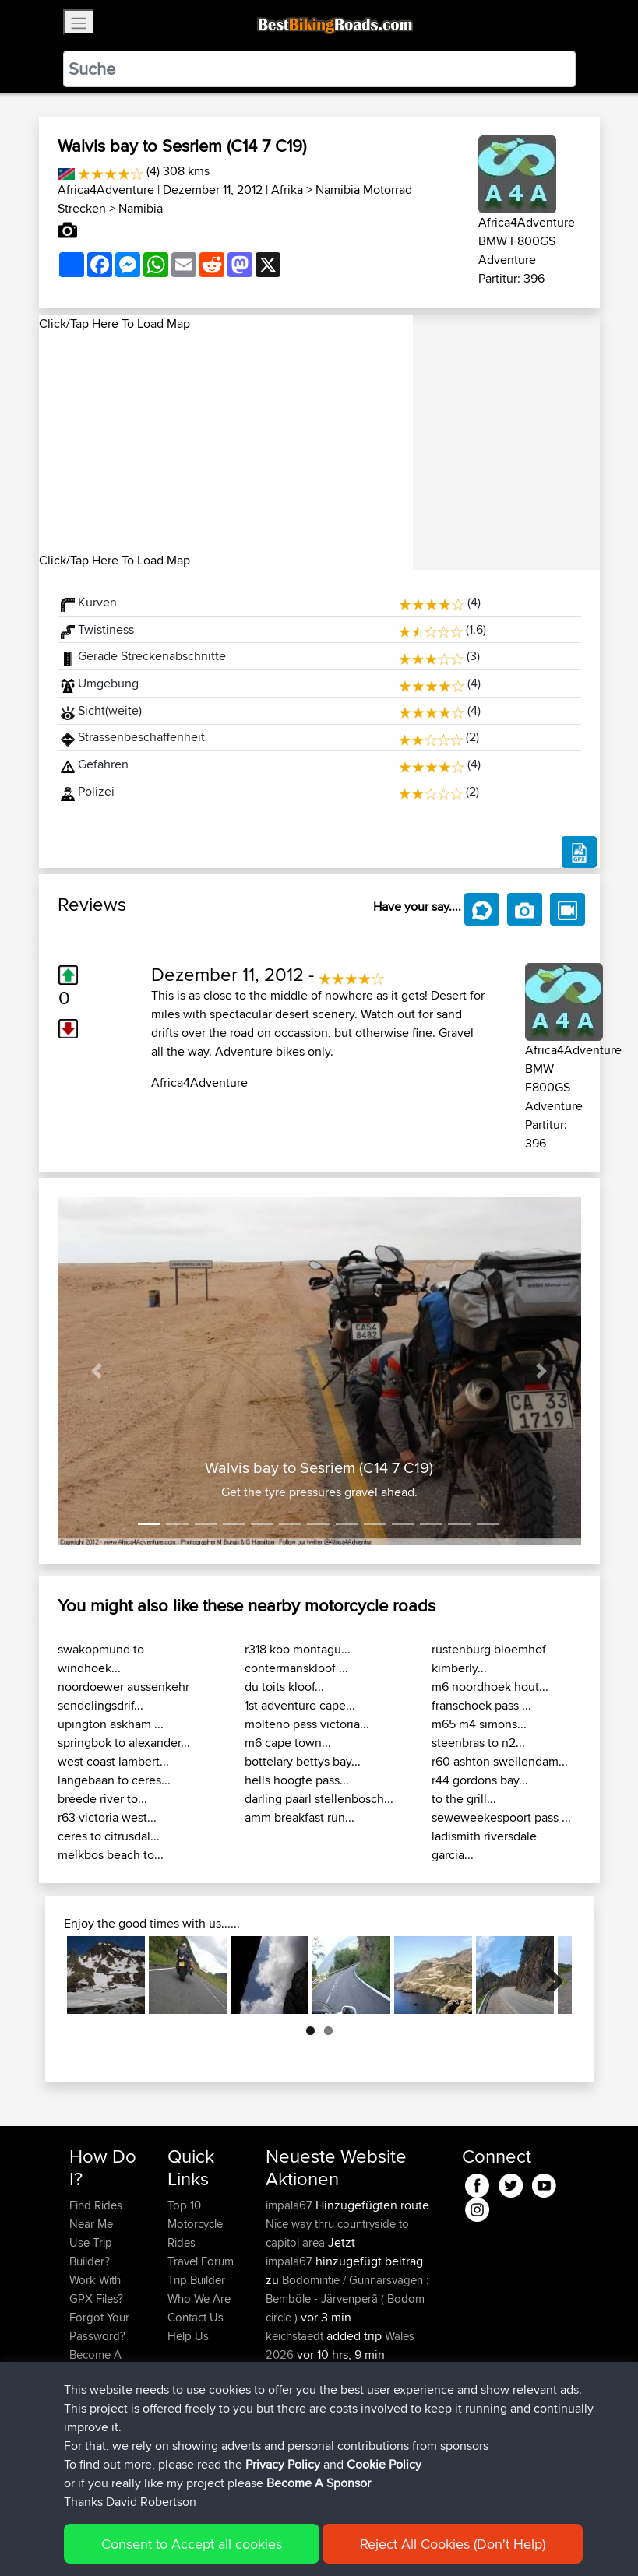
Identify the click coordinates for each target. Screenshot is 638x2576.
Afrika (287, 190)
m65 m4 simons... (479, 1724)
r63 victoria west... (107, 1817)
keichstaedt (296, 2336)
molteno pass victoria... (307, 1724)
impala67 (290, 2205)
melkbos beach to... (111, 1855)
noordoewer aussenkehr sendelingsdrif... (123, 1696)
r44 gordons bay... (480, 1780)
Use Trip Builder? (90, 2251)
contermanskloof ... (296, 1668)
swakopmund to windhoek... (101, 1658)
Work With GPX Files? (96, 2289)
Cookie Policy (355, 2541)
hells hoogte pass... (297, 1780)
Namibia (140, 208)
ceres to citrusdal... (109, 1836)
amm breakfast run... (299, 1817)
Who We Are (199, 2298)
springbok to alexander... (124, 1743)
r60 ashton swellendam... (500, 1761)
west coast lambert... (113, 1761)
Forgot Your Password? (99, 2326)
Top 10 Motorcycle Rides (195, 2224)
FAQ (79, 2392)
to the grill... (464, 1799)
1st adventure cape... (300, 1705)
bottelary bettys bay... (303, 1761)
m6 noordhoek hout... (490, 1687)
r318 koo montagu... (298, 1649)
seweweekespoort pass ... (501, 1817)
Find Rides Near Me (95, 2214)
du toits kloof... (284, 1687)
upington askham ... (111, 1724)
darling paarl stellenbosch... (319, 1799)
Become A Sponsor (95, 2363)
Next (548, 1975)
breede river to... (102, 1799)
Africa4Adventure (106, 190)
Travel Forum (200, 2261)
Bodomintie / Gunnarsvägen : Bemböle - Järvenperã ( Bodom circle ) (347, 2298)
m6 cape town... (288, 1743)
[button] (97, 1371)
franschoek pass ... (481, 1705)
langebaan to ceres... (114, 1780)
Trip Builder (196, 2280)
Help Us (188, 2336)
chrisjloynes (296, 2448)
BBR (400, 2373)
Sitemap (214, 2541)
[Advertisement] (226, 442)
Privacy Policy (278, 2541)
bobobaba (294, 2373)
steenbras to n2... (478, 1743)
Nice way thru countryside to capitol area (337, 2233)
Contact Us (195, 2317)
